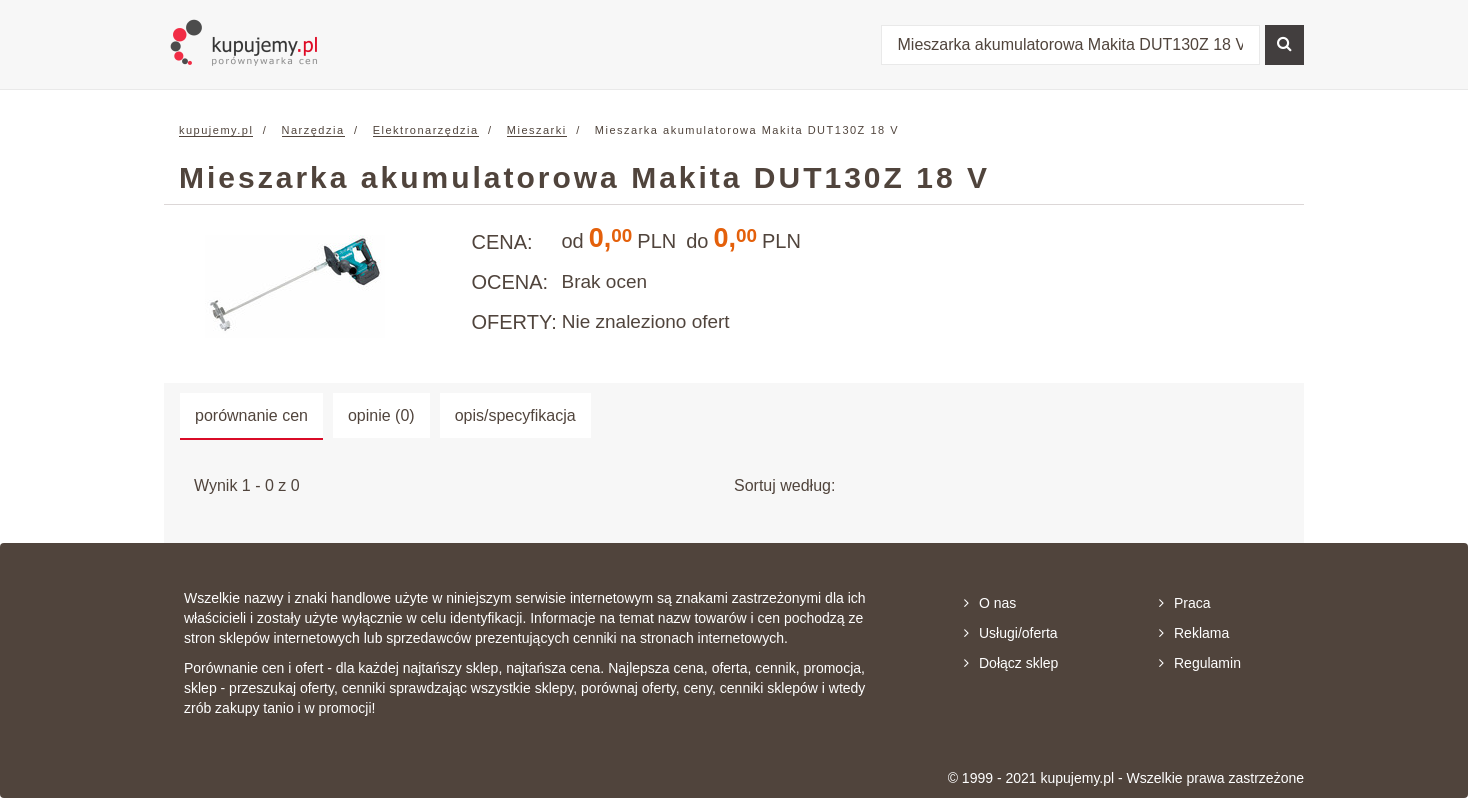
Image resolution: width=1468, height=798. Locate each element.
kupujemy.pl (216, 130)
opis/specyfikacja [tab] (515, 415)
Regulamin (1200, 663)
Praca (1185, 603)
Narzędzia (313, 130)
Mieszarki (537, 130)
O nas (990, 603)
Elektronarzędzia (426, 130)
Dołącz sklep (1011, 663)
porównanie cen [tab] (251, 415)
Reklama (1194, 633)
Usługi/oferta (1011, 633)
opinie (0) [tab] (381, 415)
